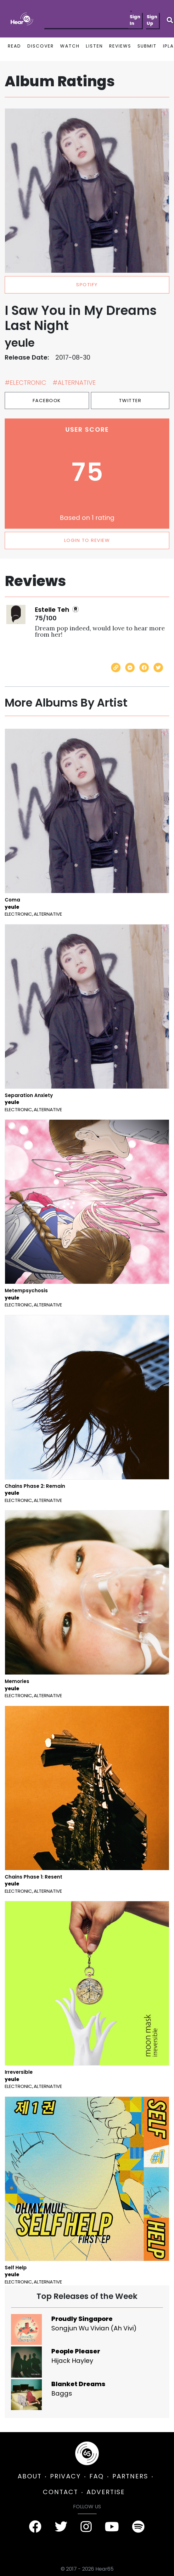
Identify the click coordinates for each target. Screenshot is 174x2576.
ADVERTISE (106, 2492)
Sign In (135, 20)
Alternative (48, 914)
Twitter (130, 400)
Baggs (61, 2393)
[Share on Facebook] (144, 667)
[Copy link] (116, 667)
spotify (87, 284)
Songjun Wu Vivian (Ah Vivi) (94, 2328)
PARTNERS (130, 2476)
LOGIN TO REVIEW (87, 540)
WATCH (70, 46)
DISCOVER (40, 46)
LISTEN (94, 46)
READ (14, 46)
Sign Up (152, 20)
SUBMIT (147, 46)
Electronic (18, 914)
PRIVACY (65, 2476)
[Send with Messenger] (130, 667)
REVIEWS (120, 46)
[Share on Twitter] (158, 667)
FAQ (96, 2476)
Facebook (47, 400)
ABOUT (30, 2476)
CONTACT (60, 2492)
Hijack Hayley (72, 2360)
